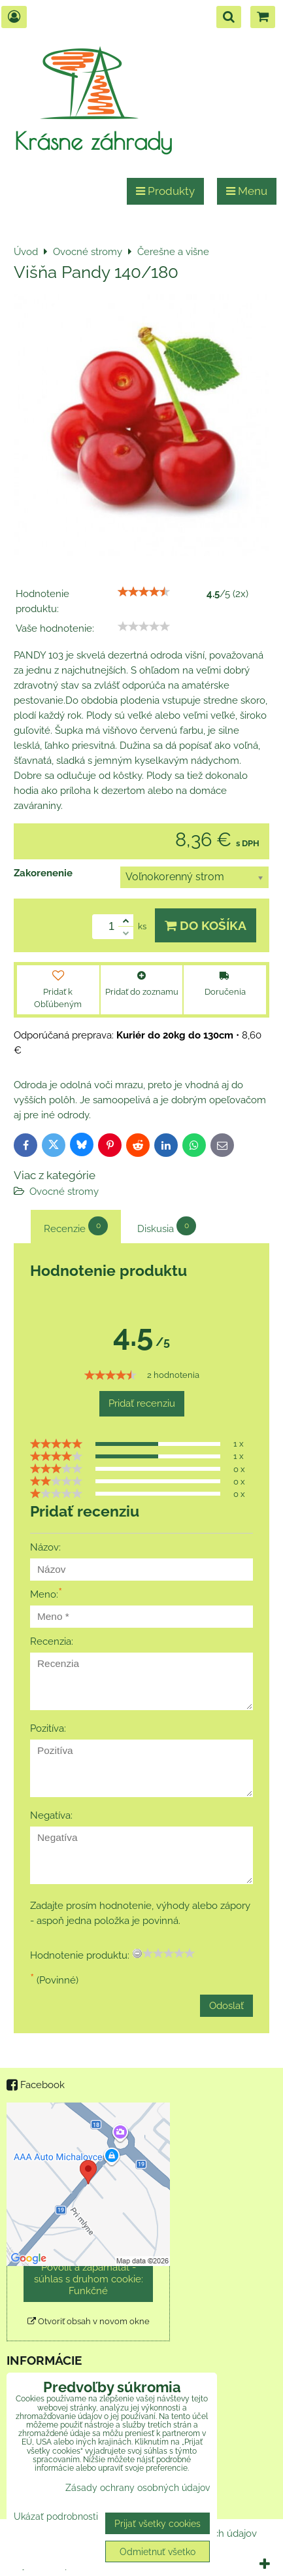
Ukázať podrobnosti (56, 2516)
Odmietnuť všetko (157, 2551)
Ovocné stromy (64, 1191)
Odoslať (226, 2006)
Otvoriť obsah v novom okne (88, 2321)
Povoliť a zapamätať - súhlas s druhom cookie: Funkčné (88, 2279)
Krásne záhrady (93, 140)
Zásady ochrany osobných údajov (137, 2487)
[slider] (144, 592)
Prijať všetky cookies (157, 2523)
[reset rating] (137, 1953)
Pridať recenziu (141, 1403)
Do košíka (205, 925)
